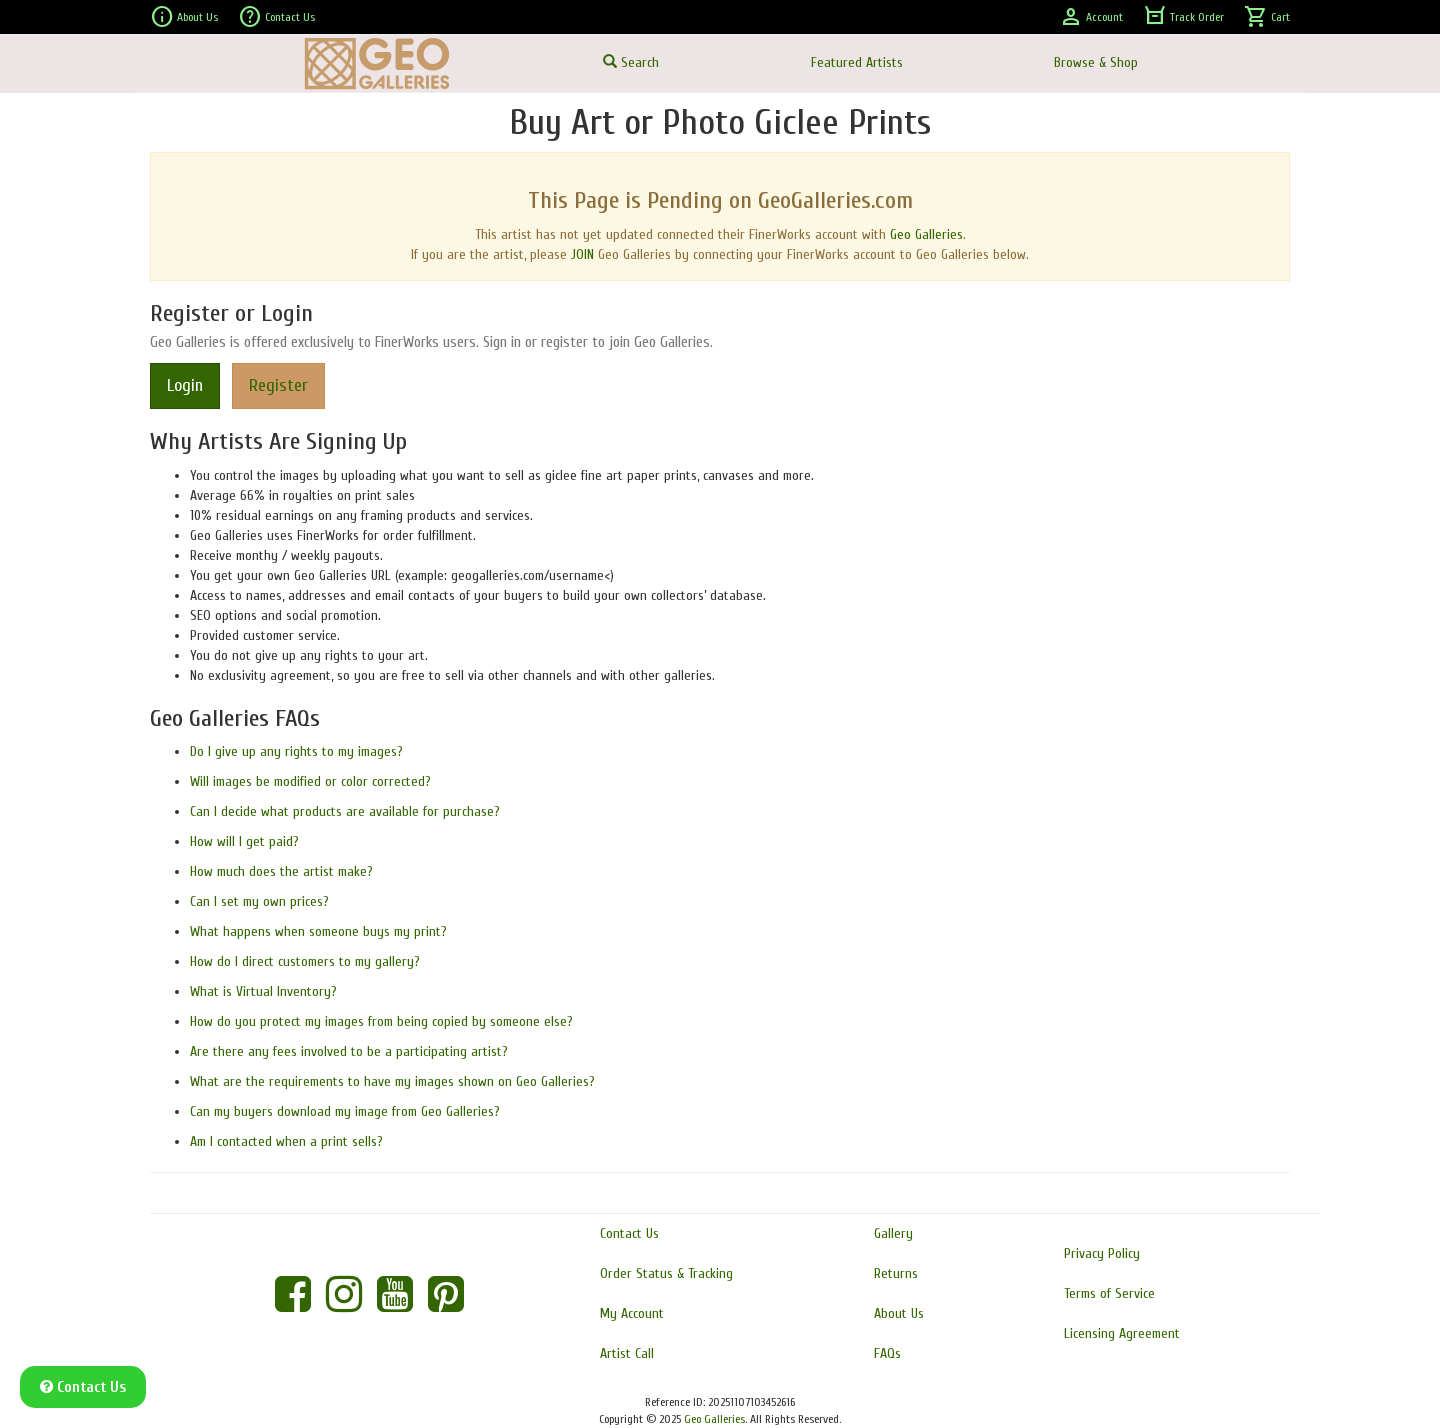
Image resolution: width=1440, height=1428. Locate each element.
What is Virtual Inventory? (263, 991)
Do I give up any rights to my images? (296, 751)
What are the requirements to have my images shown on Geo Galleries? (392, 1081)
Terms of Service (1109, 1293)
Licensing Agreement (1122, 1333)
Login (185, 385)
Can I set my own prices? (259, 901)
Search (631, 62)
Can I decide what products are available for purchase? (345, 811)
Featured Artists (857, 62)
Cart (1267, 17)
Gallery (893, 1233)
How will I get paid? (244, 841)
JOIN (582, 254)
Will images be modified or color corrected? (310, 781)
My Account (632, 1313)
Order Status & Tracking (666, 1273)
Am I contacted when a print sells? (286, 1141)
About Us (184, 17)
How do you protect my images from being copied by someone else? (381, 1021)
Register (278, 385)
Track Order (1183, 17)
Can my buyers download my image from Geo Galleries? (345, 1111)
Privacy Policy (1102, 1253)
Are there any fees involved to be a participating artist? (349, 1051)
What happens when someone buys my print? (318, 931)
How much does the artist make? (281, 871)
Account (1091, 17)
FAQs (887, 1353)
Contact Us (276, 17)
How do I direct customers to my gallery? (305, 961)
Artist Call (627, 1353)
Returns (896, 1273)
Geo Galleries (926, 234)
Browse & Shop (1096, 62)
